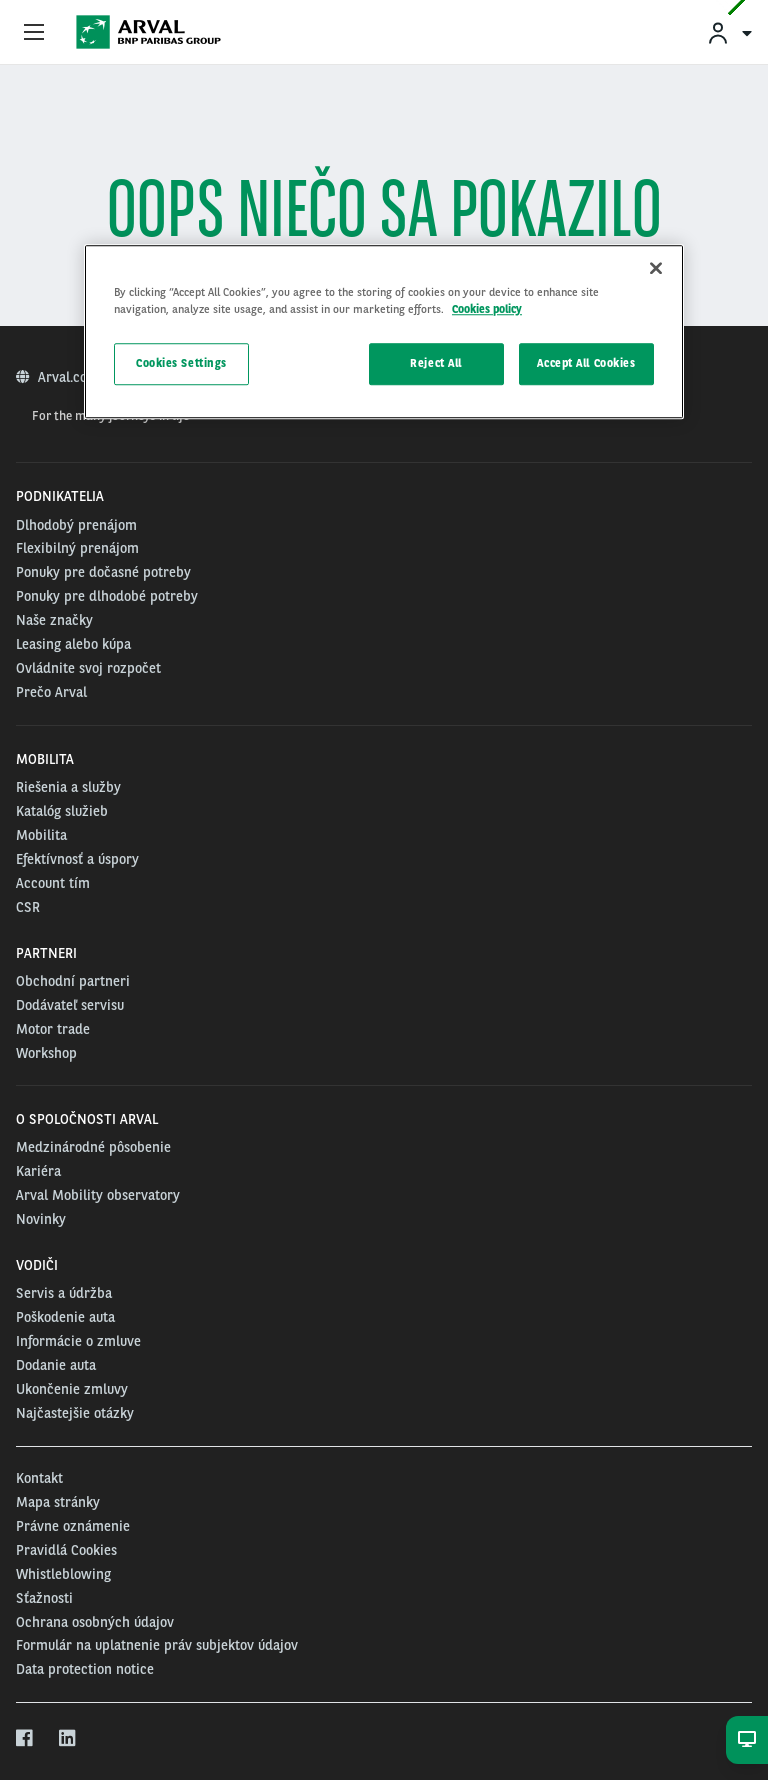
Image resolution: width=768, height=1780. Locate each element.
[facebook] (25, 1739)
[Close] (656, 268)
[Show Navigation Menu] (34, 33)
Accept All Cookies (586, 363)
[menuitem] (729, 32)
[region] (384, 331)
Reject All (436, 363)
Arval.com (70, 377)
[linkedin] (68, 1739)
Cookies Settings (181, 363)
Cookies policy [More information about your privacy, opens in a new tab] (487, 309)
